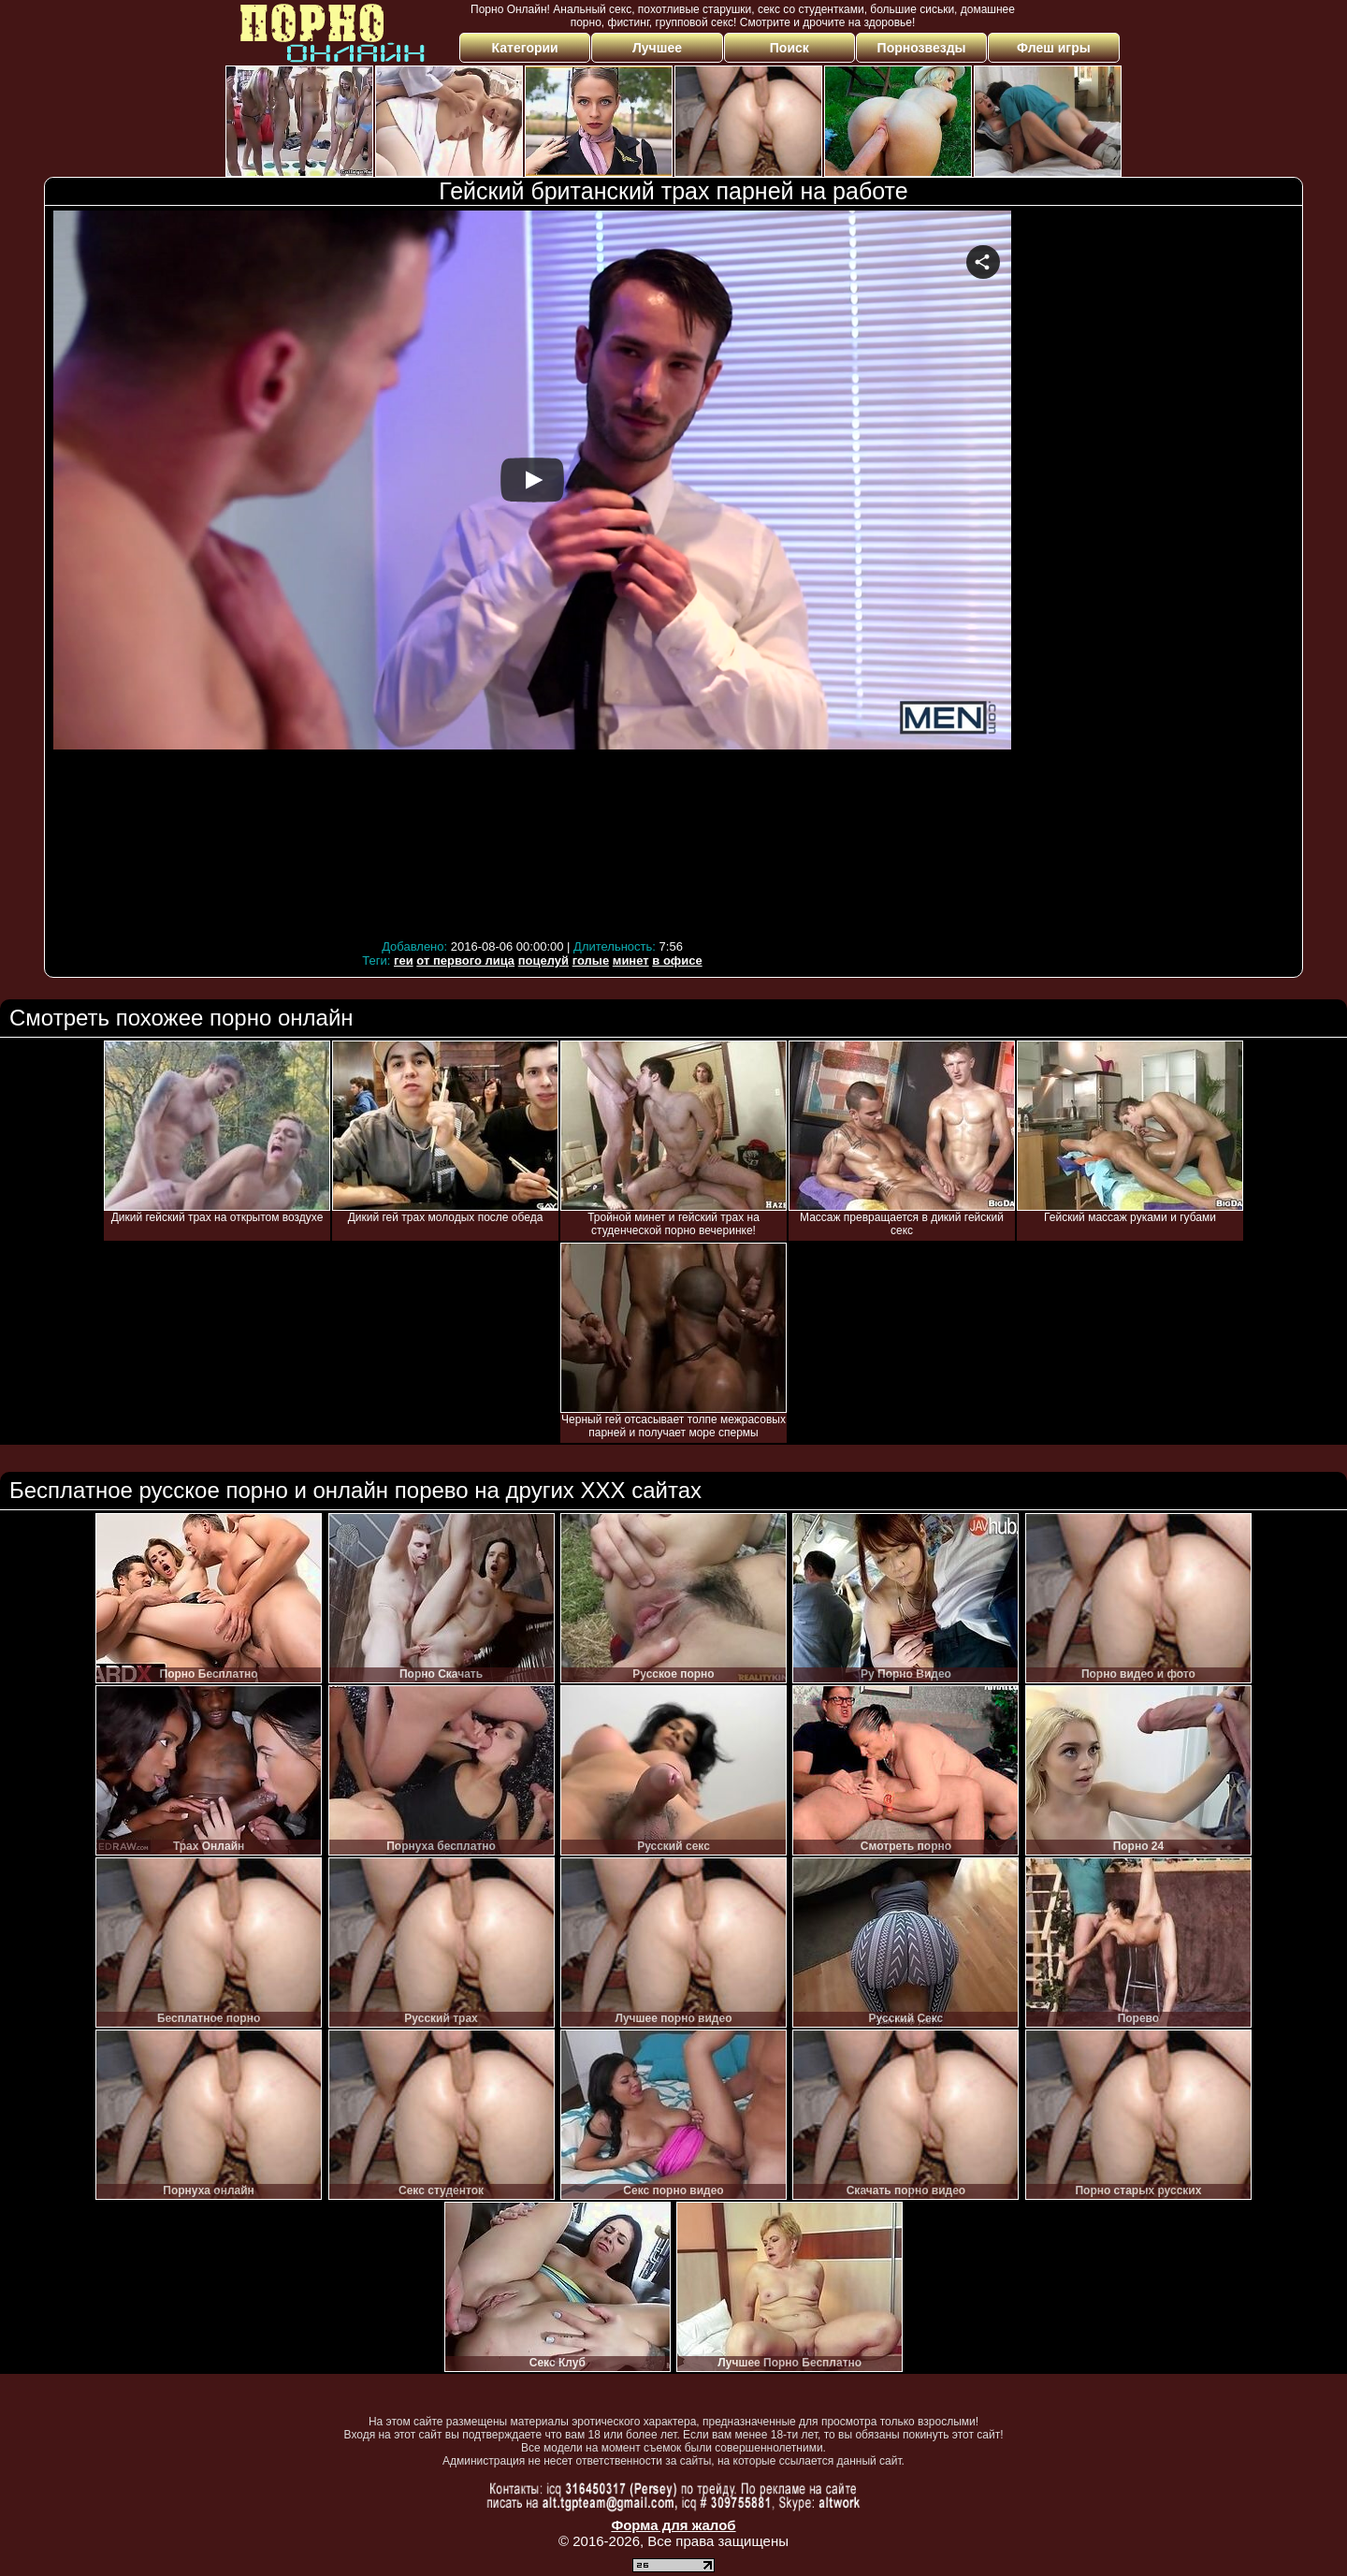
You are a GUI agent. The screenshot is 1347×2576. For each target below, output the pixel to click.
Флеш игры (1054, 47)
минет (631, 960)
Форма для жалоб (673, 2525)
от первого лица (465, 960)
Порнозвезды (921, 47)
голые (590, 960)
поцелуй (543, 960)
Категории (525, 47)
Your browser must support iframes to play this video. (532, 572)
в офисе (677, 960)
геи (403, 960)
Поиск (789, 47)
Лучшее (657, 47)
